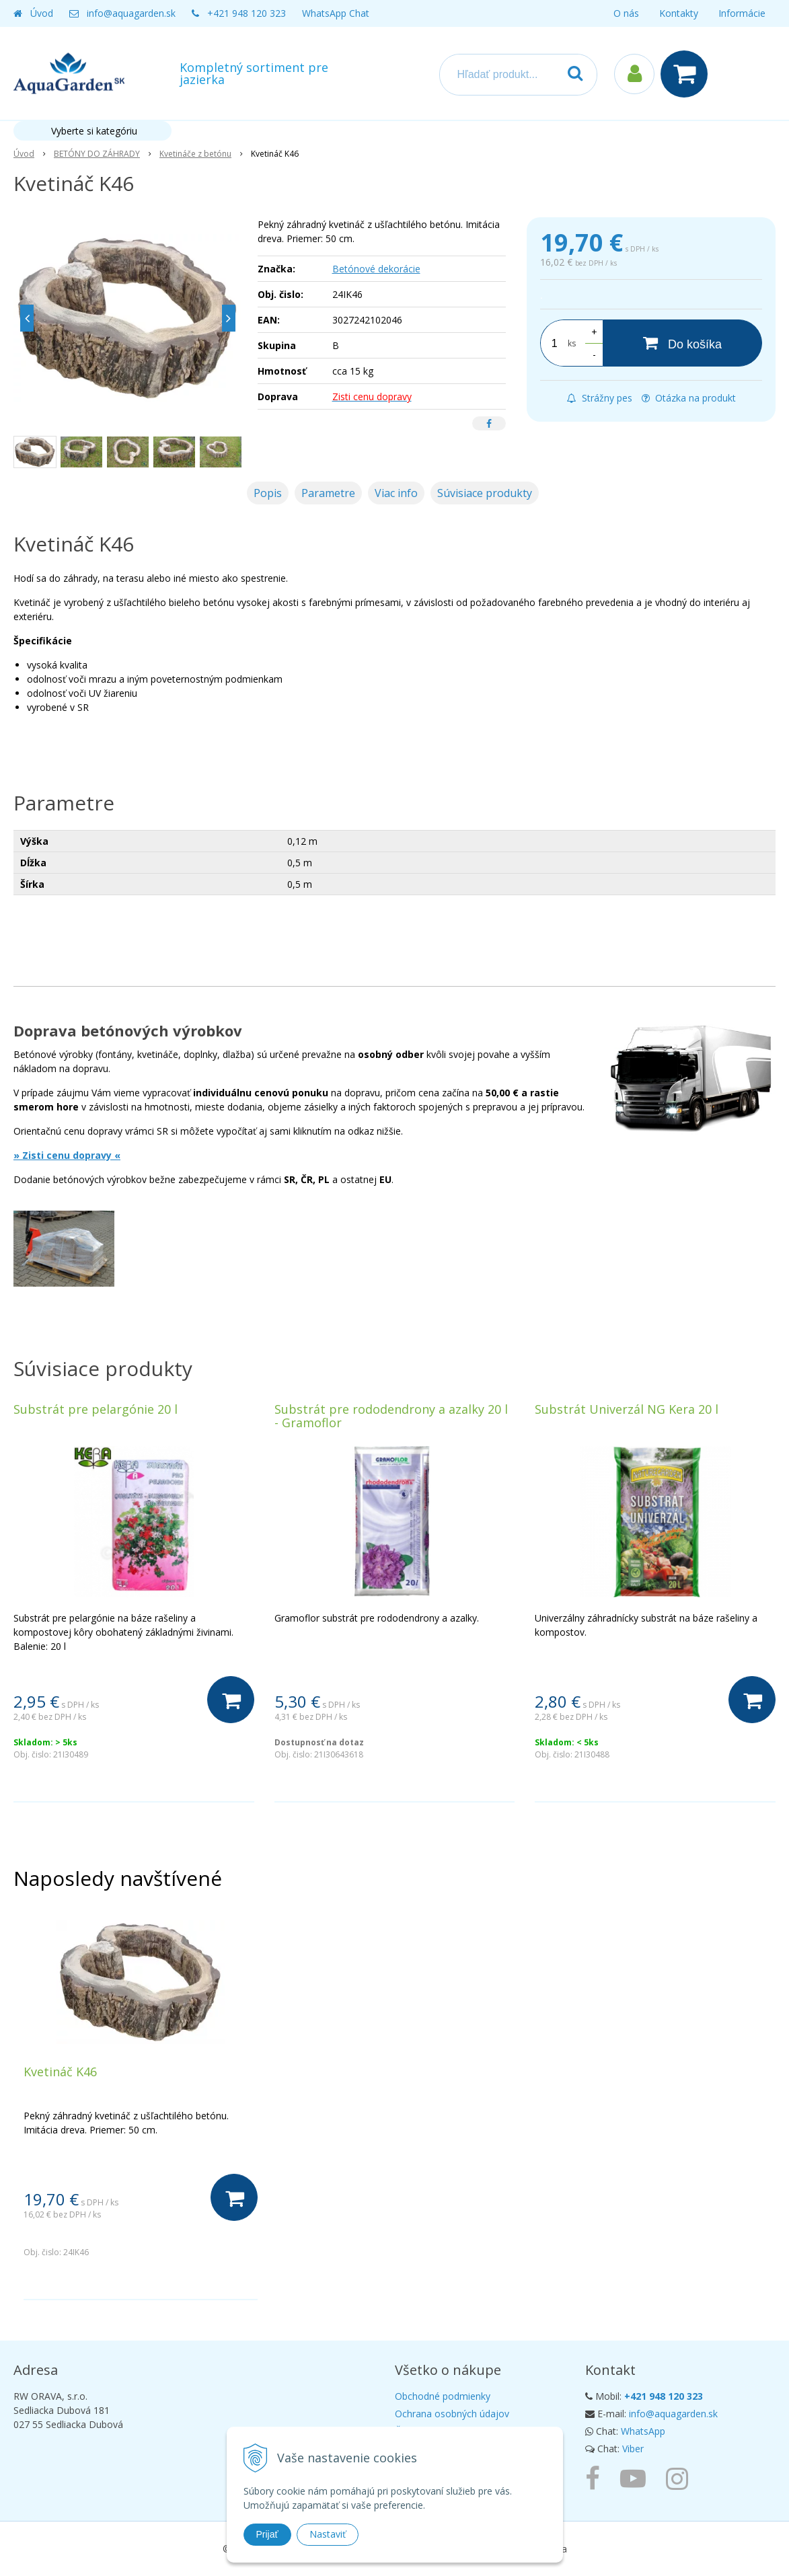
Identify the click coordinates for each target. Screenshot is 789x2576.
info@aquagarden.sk (131, 13)
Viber (633, 2448)
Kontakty (678, 13)
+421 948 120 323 (246, 13)
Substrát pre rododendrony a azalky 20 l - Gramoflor (391, 1416)
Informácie (741, 13)
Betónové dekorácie (376, 268)
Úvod (41, 13)
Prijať (267, 2534)
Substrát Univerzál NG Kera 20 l (626, 1409)
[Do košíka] (682, 343)
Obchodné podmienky (442, 2396)
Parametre (328, 493)
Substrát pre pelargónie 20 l (95, 1409)
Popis (268, 493)
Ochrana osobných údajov (452, 2413)
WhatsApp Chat (335, 13)
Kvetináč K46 (60, 2071)
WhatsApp (643, 2431)
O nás (626, 13)
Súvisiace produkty (484, 493)
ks (572, 343)
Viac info (396, 493)
